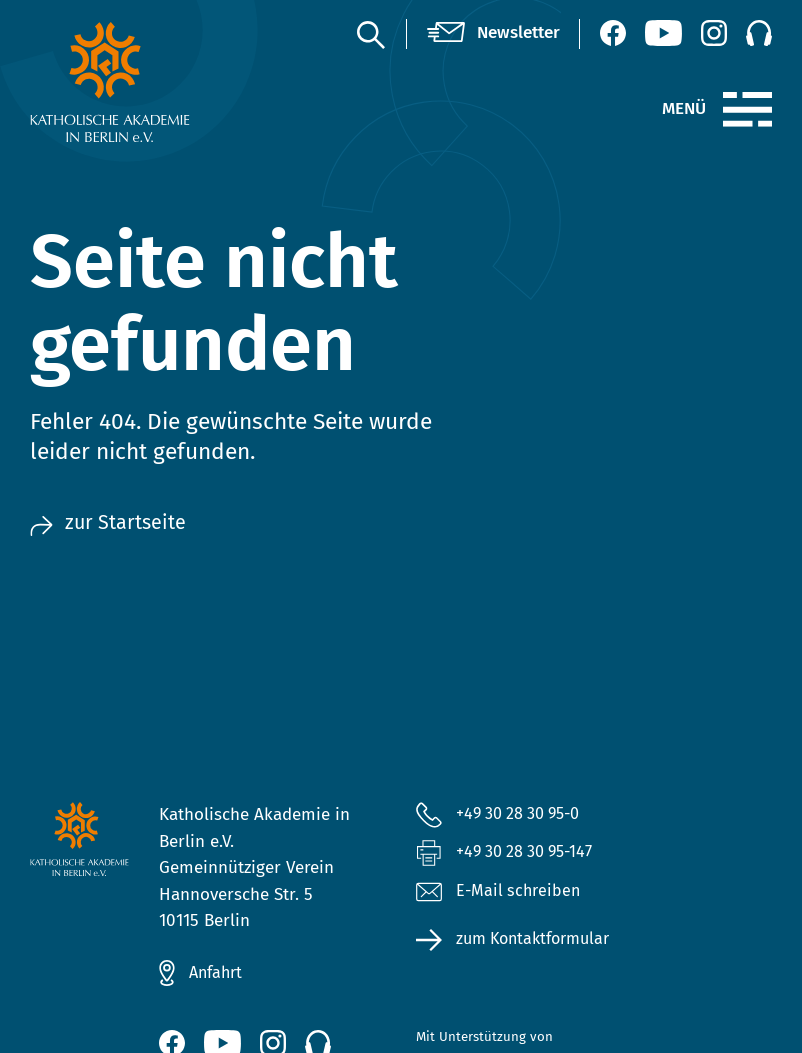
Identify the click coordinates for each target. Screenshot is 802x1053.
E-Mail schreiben (500, 893)
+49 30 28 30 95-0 (524, 813)
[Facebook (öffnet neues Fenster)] (613, 33)
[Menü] (747, 110)
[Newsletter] (493, 33)
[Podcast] (759, 33)
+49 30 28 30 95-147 (531, 853)
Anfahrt (218, 972)
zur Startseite (111, 523)
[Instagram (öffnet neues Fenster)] (714, 33)
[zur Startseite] (111, 82)
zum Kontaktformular (539, 942)
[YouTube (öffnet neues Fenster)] (663, 33)
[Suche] (370, 34)
